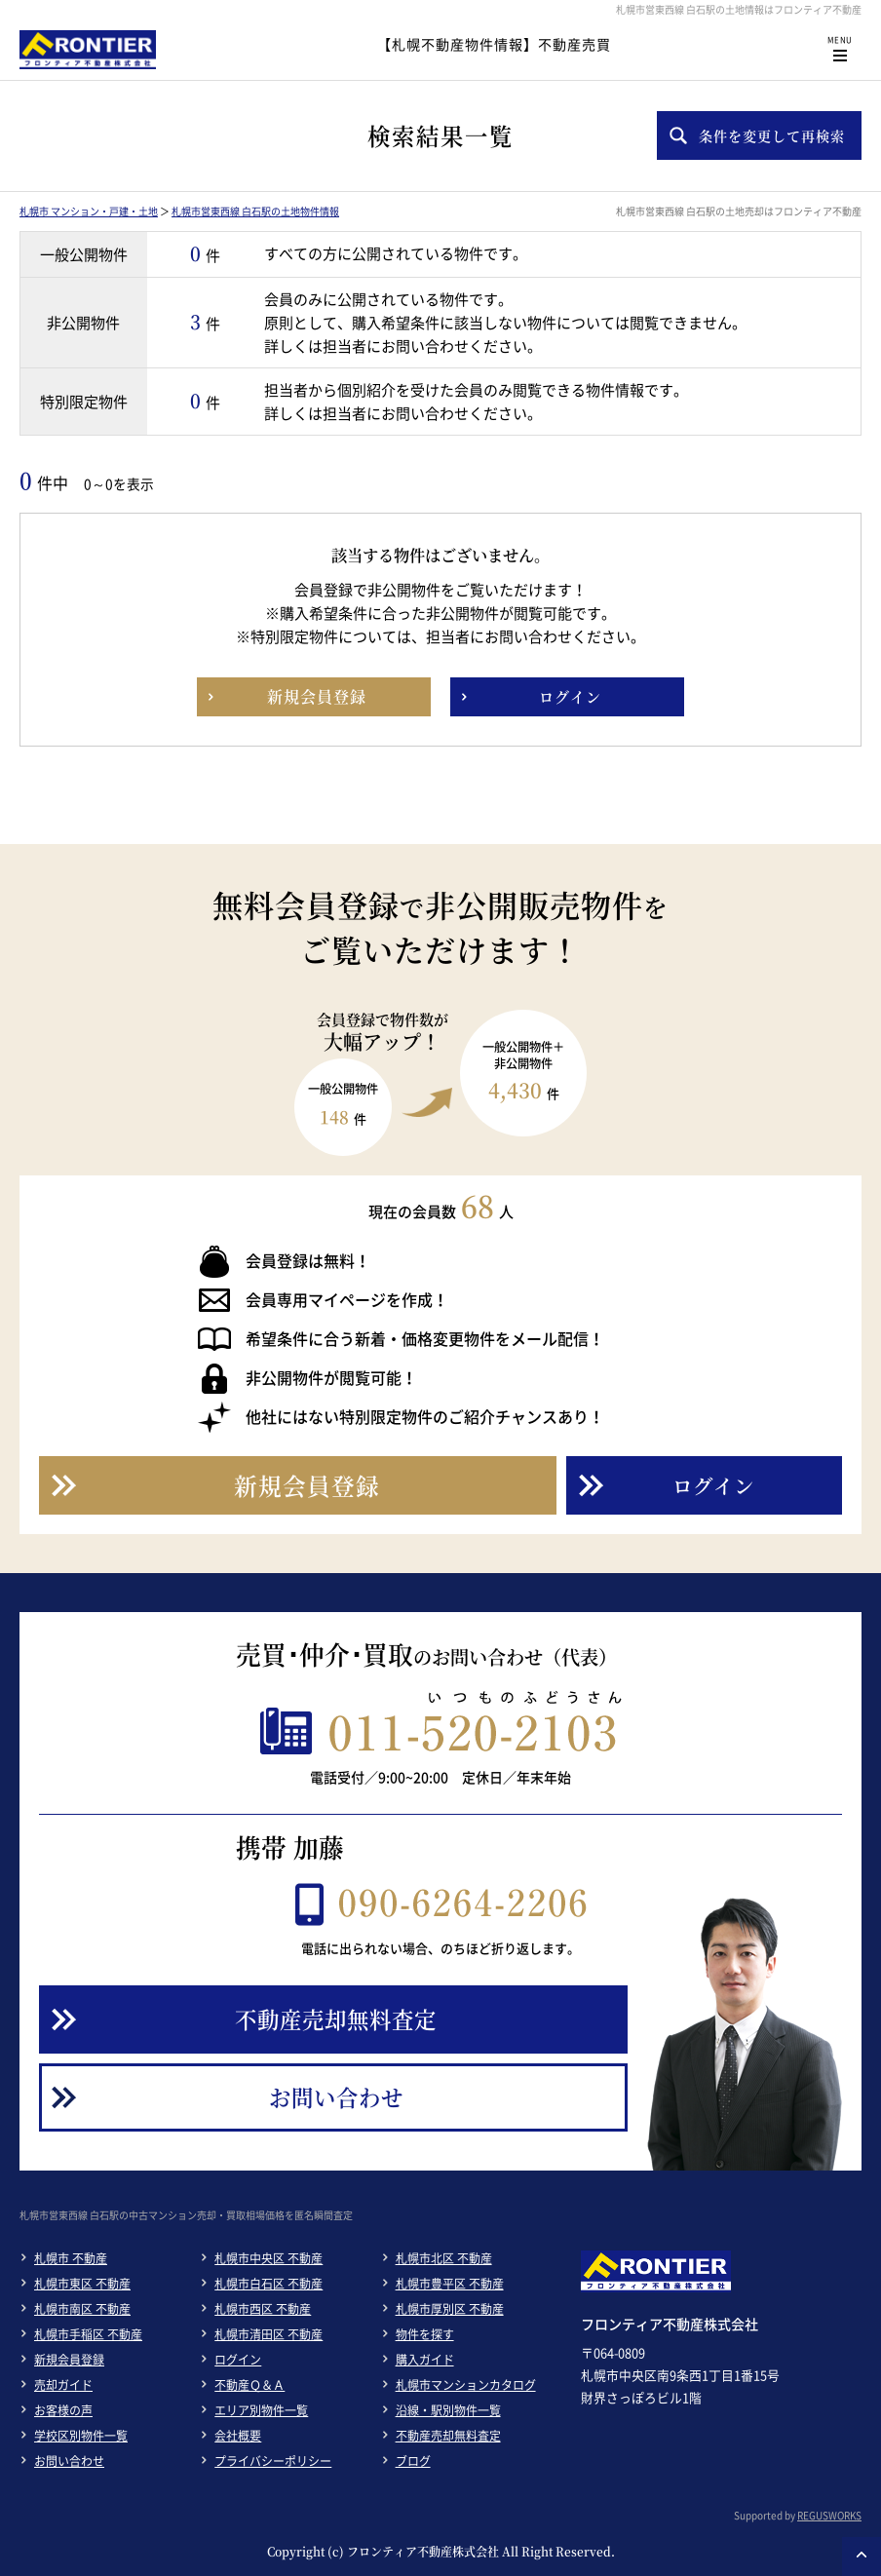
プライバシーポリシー (272, 2461)
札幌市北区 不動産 (444, 2258)
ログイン (237, 2359)
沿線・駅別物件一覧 (448, 2410)
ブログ (413, 2461)
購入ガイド (425, 2359)
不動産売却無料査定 (448, 2435)
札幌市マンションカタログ (466, 2385)
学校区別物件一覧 (81, 2435)
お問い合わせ (69, 2461)
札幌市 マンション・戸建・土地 (88, 211)
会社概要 (237, 2435)
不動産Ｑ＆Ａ (249, 2385)
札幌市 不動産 (70, 2258)
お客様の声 (63, 2410)
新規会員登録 (69, 2359)
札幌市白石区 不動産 (268, 2283)
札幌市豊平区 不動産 (450, 2283)
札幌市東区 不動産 (82, 2283)
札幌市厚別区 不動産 (450, 2309)
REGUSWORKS (829, 2515)
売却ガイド (63, 2385)
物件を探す (425, 2334)
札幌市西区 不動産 (262, 2309)
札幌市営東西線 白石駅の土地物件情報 (255, 211)
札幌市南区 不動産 (82, 2309)
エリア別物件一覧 (261, 2410)
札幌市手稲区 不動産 (88, 2334)
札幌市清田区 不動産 (268, 2334)
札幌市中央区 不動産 (268, 2258)
